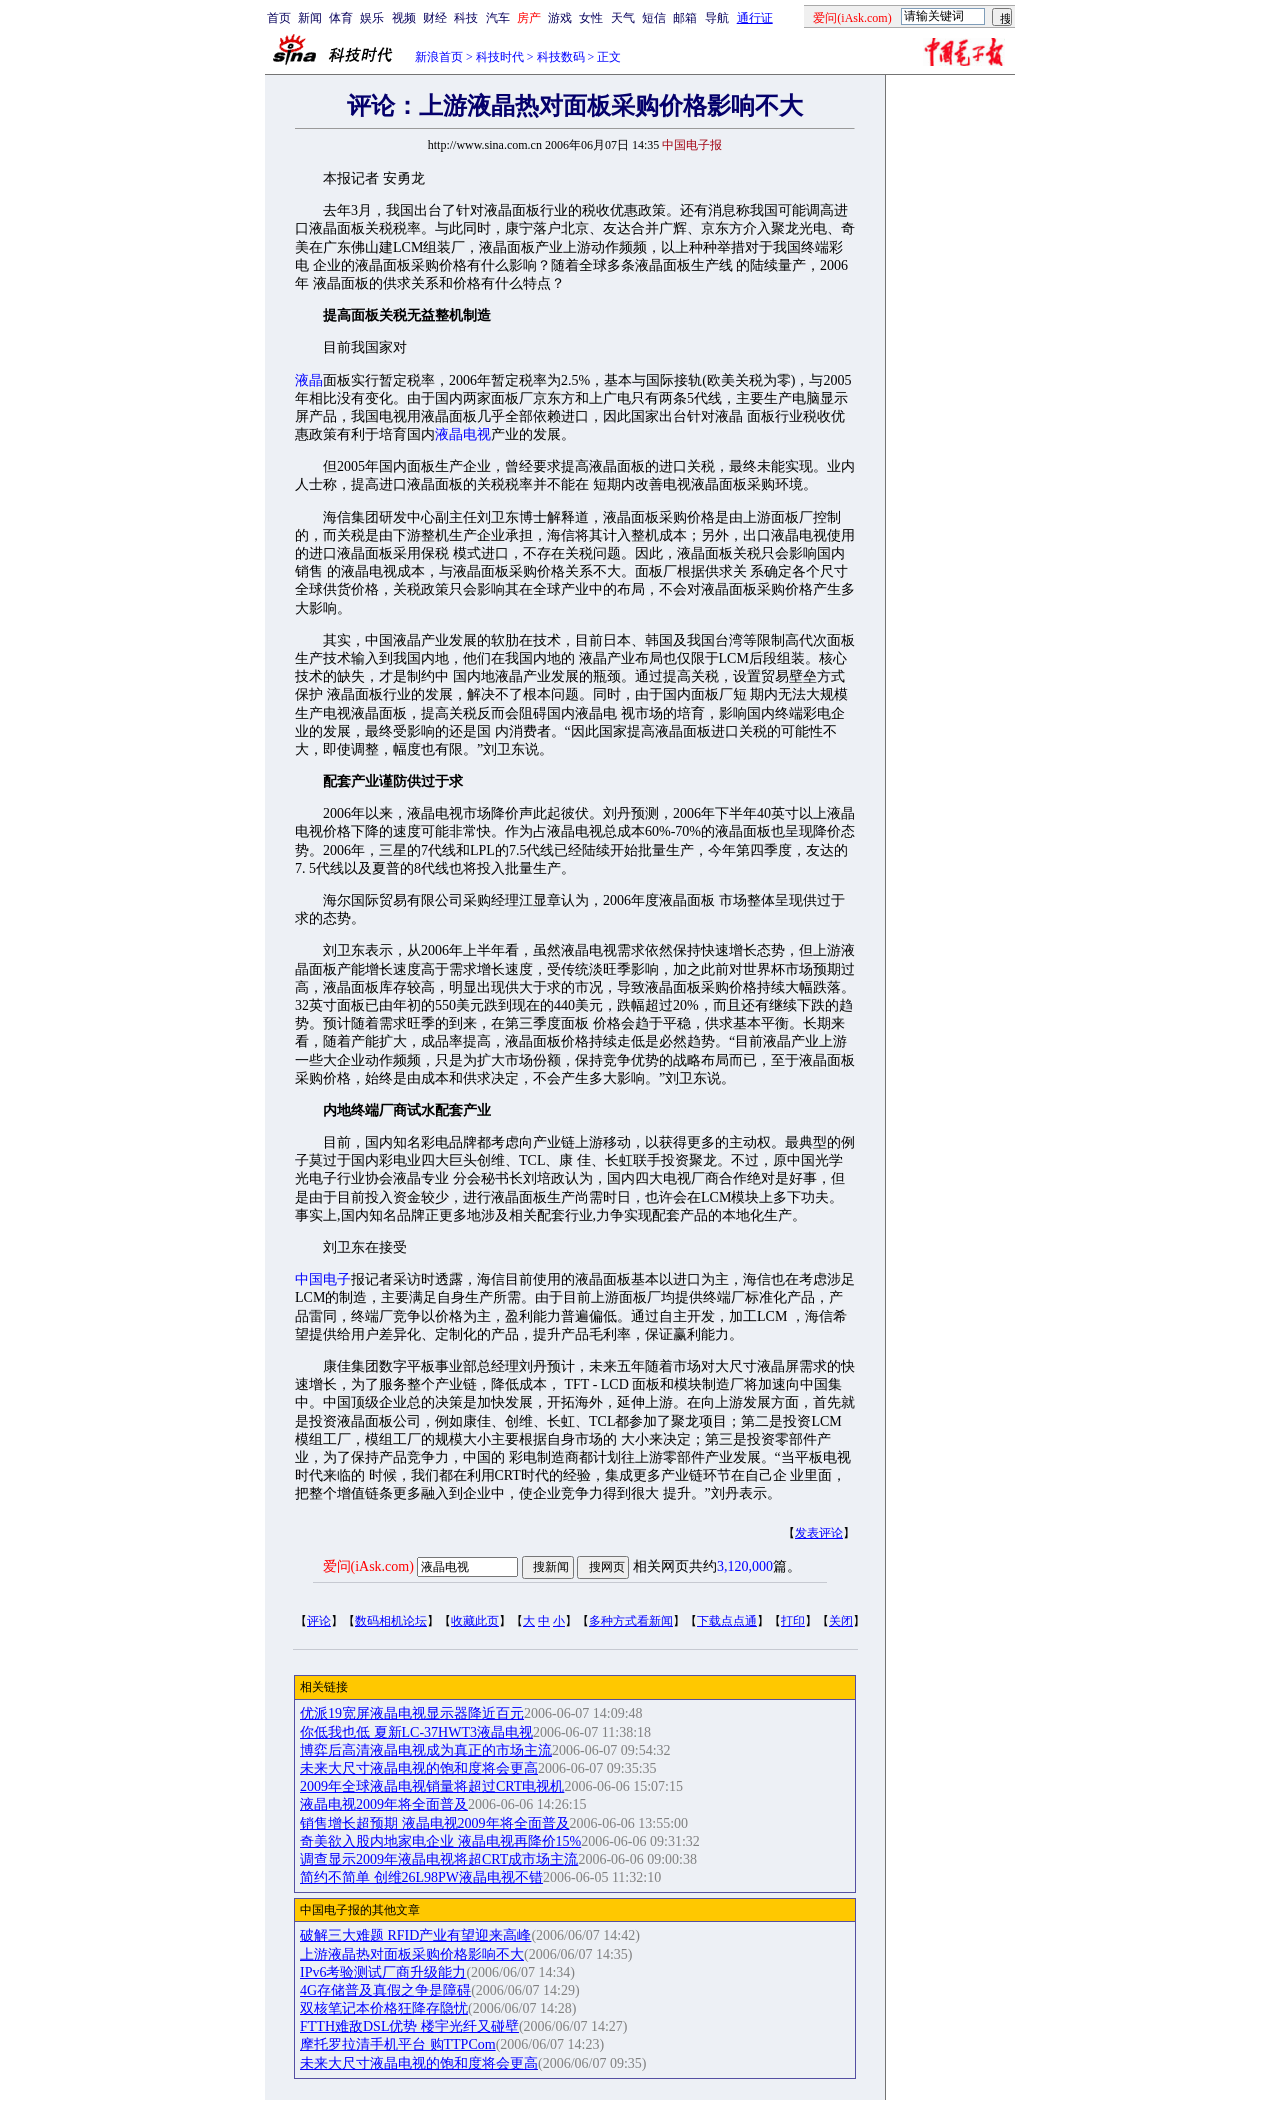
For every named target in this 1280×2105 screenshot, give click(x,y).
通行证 (755, 18)
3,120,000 (745, 1566)
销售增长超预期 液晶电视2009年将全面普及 (435, 1823)
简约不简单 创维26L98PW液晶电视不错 (421, 1877)
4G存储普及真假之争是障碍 (385, 1990)
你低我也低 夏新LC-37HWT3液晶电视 (416, 1732)
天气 (623, 18)
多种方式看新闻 (631, 1621)
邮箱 (685, 18)
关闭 (841, 1621)
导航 (717, 18)
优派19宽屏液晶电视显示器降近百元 (412, 1713)
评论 (319, 1621)
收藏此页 (475, 1621)
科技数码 (561, 57)
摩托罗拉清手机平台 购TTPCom (398, 2044)
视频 (404, 18)
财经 (435, 18)
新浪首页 (439, 57)
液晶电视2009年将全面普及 (384, 1804)
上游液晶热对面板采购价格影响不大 (412, 1954)
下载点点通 (727, 1621)
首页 (279, 18)
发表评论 (819, 1533)
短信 (654, 18)
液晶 (309, 380)
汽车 (498, 18)
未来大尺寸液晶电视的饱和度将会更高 (419, 1768)
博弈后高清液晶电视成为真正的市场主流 (426, 1750)
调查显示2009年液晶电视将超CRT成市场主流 (439, 1859)
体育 (341, 18)
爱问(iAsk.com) (368, 1566)
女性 (591, 18)
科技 (466, 18)
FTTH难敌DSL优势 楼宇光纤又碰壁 (409, 2026)
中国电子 (323, 1279)
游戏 (560, 18)
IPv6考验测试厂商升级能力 (383, 1972)
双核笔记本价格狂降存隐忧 (384, 2008)
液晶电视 (463, 434)
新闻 (310, 18)
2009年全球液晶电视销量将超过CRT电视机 (432, 1786)
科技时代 (500, 57)
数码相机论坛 (391, 1621)
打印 (793, 1621)
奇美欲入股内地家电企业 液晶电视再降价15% (440, 1841)
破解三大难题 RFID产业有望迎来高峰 (415, 1935)
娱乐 (372, 18)
